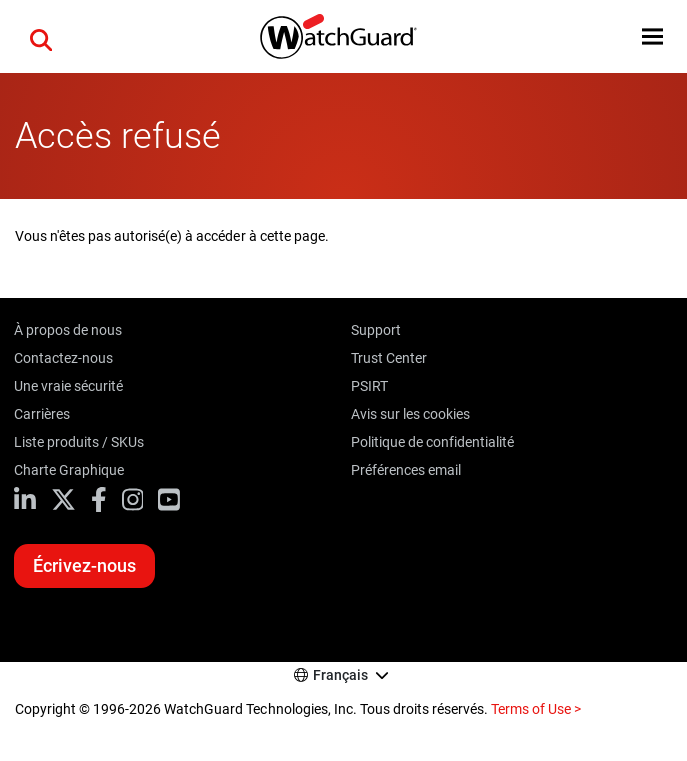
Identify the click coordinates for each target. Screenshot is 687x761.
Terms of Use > (536, 709)
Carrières (42, 414)
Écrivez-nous (84, 565)
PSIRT (369, 386)
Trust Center (389, 358)
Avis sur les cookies (410, 414)
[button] (41, 37)
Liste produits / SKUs (79, 442)
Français (340, 675)
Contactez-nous (63, 358)
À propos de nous (68, 330)
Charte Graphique (69, 470)
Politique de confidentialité (432, 442)
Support (376, 330)
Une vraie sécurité (68, 386)
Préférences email (406, 470)
